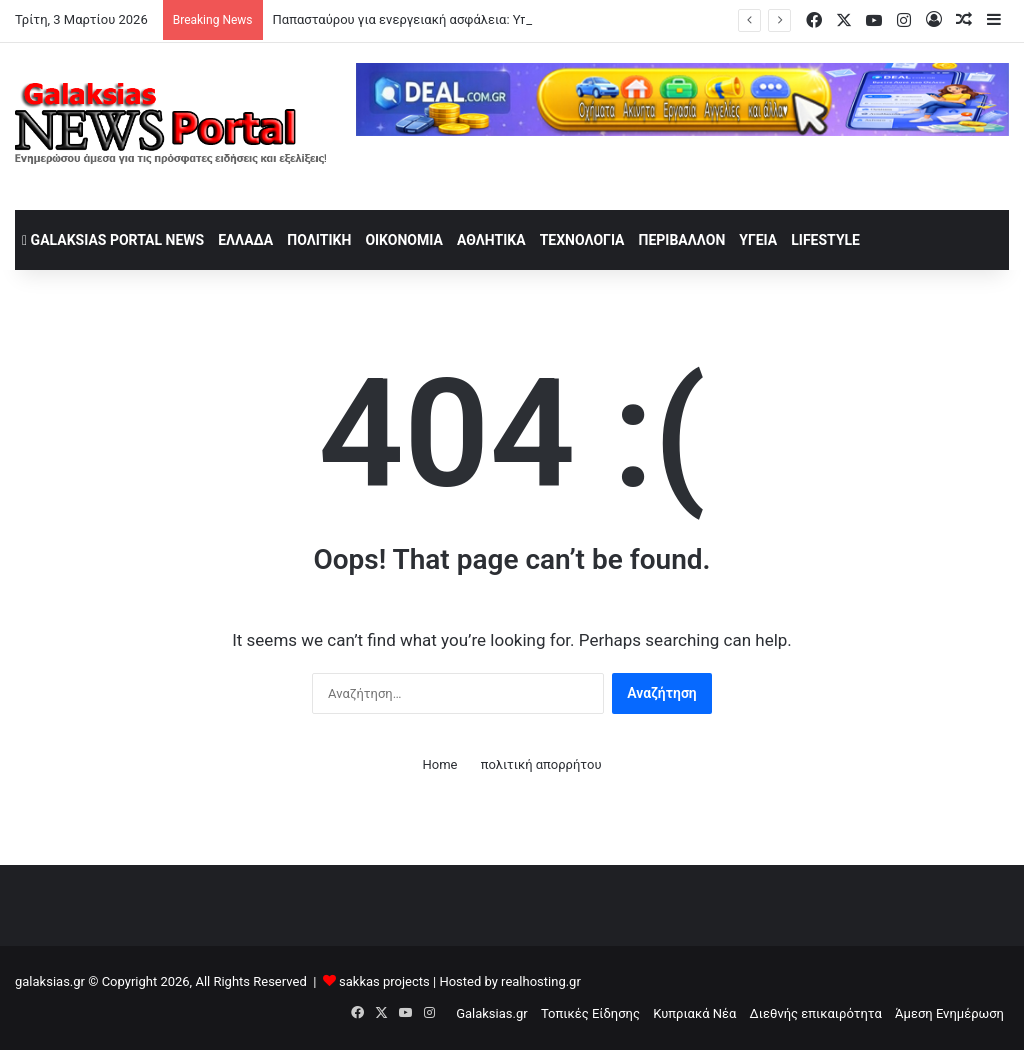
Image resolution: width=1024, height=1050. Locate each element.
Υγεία (758, 240)
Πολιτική (319, 240)
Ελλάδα (245, 240)
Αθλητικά (491, 240)
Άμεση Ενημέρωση (949, 1013)
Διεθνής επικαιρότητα (816, 1013)
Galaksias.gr (492, 1013)
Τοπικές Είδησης (590, 1013)
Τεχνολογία (582, 240)
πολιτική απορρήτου (541, 764)
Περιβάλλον (682, 240)
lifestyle (825, 240)
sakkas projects (384, 981)
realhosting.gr (541, 981)
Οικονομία (404, 240)
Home (439, 764)
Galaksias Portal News (113, 240)
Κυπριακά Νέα (694, 1013)
